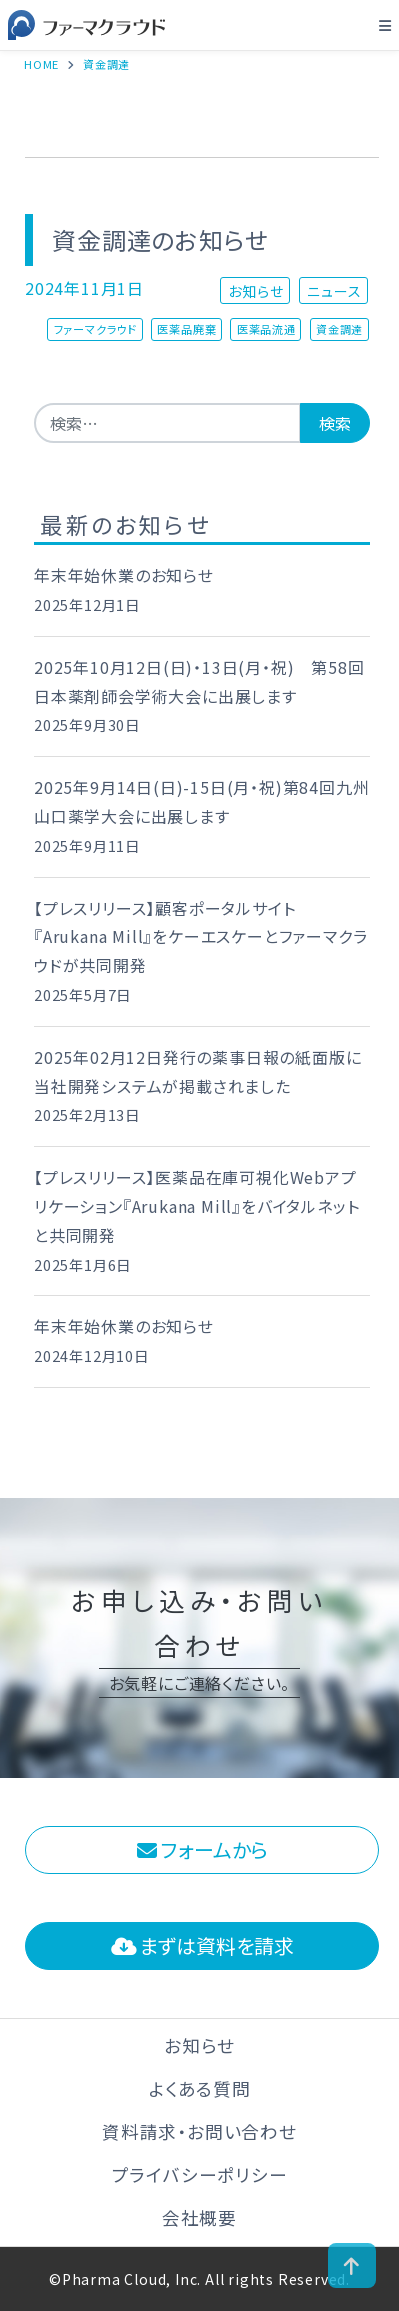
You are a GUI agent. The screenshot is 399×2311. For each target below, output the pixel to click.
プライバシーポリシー (200, 2174)
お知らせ (255, 290)
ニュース (334, 290)
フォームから (202, 1849)
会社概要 (199, 2217)
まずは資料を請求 (202, 1945)
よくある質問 (200, 2088)
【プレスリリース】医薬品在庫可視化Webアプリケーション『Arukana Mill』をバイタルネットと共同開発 (196, 1206)
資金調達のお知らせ (160, 239)
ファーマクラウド (95, 329)
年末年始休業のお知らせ (124, 575)
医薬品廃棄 (186, 329)
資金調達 (339, 329)
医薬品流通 (266, 329)
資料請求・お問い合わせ (199, 2131)
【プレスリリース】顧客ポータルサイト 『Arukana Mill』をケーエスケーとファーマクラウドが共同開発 (200, 937)
